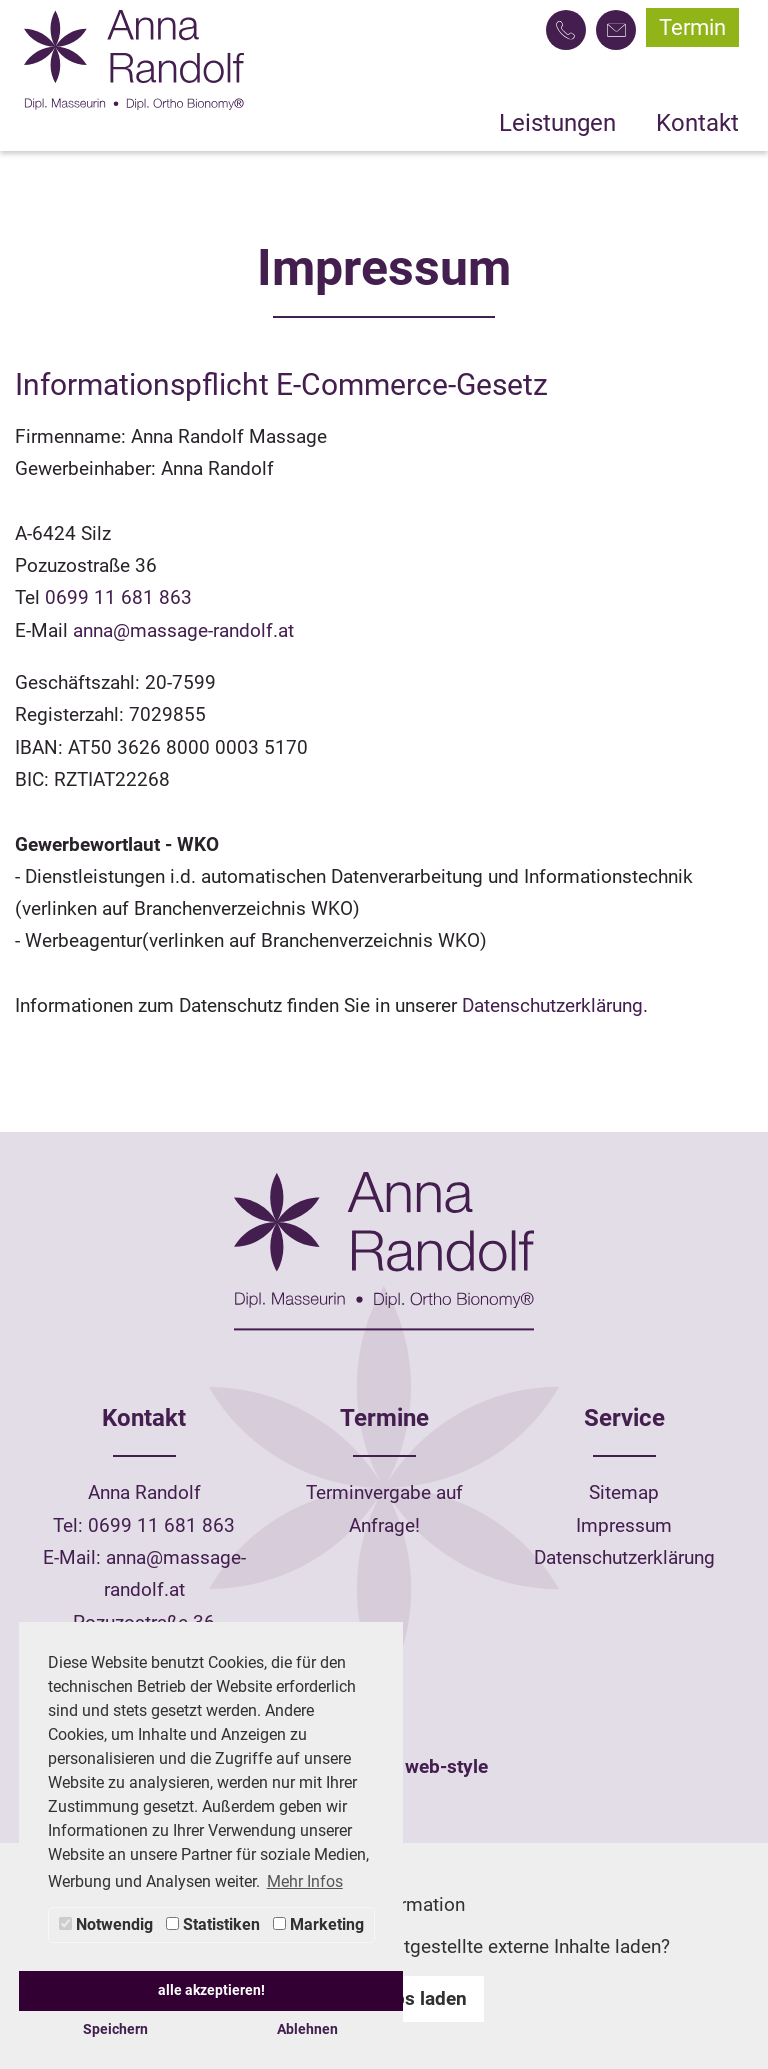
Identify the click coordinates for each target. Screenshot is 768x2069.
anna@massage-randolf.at (183, 630)
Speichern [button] (115, 2029)
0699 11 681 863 (118, 597)
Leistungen (557, 123)
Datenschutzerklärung (552, 1005)
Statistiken (213, 1924)
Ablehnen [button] (307, 2029)
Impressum (624, 1525)
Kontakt (697, 123)
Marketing (318, 1924)
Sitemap (624, 1492)
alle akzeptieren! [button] (211, 1990)
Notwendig (106, 1924)
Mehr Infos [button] (305, 1881)
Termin (692, 27)
